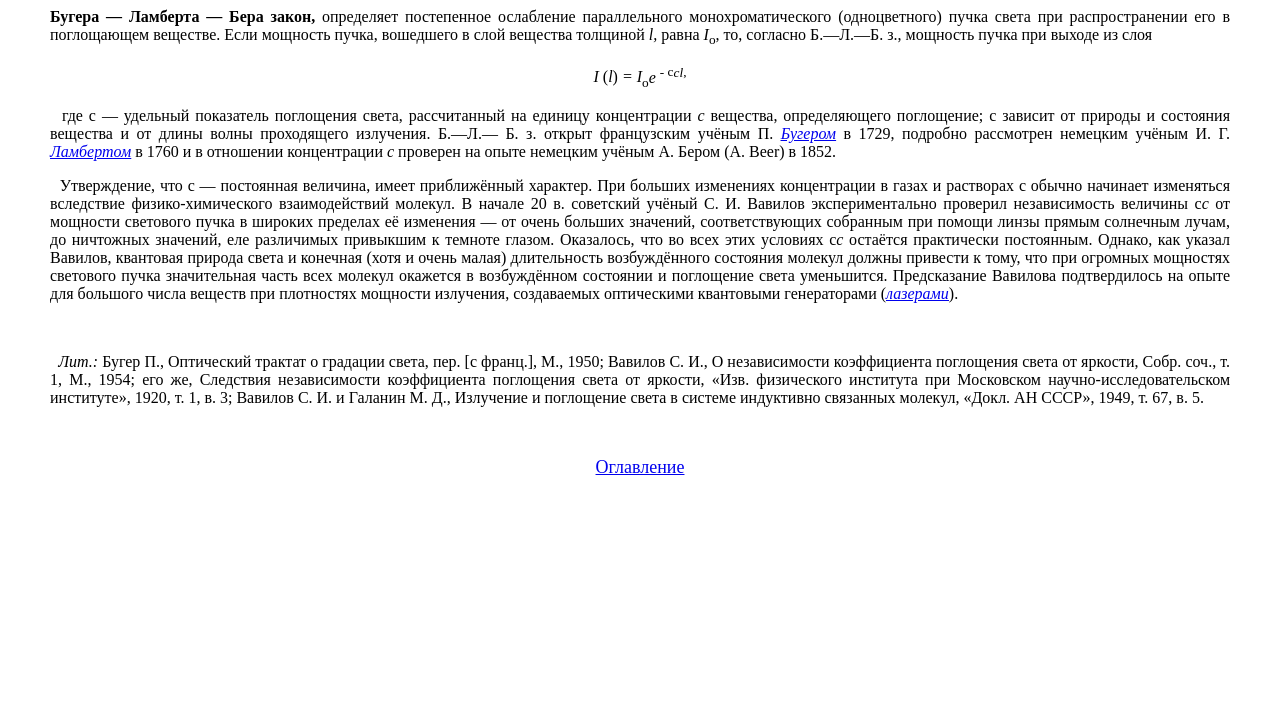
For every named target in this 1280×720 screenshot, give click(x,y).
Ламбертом (90, 151)
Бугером (808, 133)
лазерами (917, 293)
